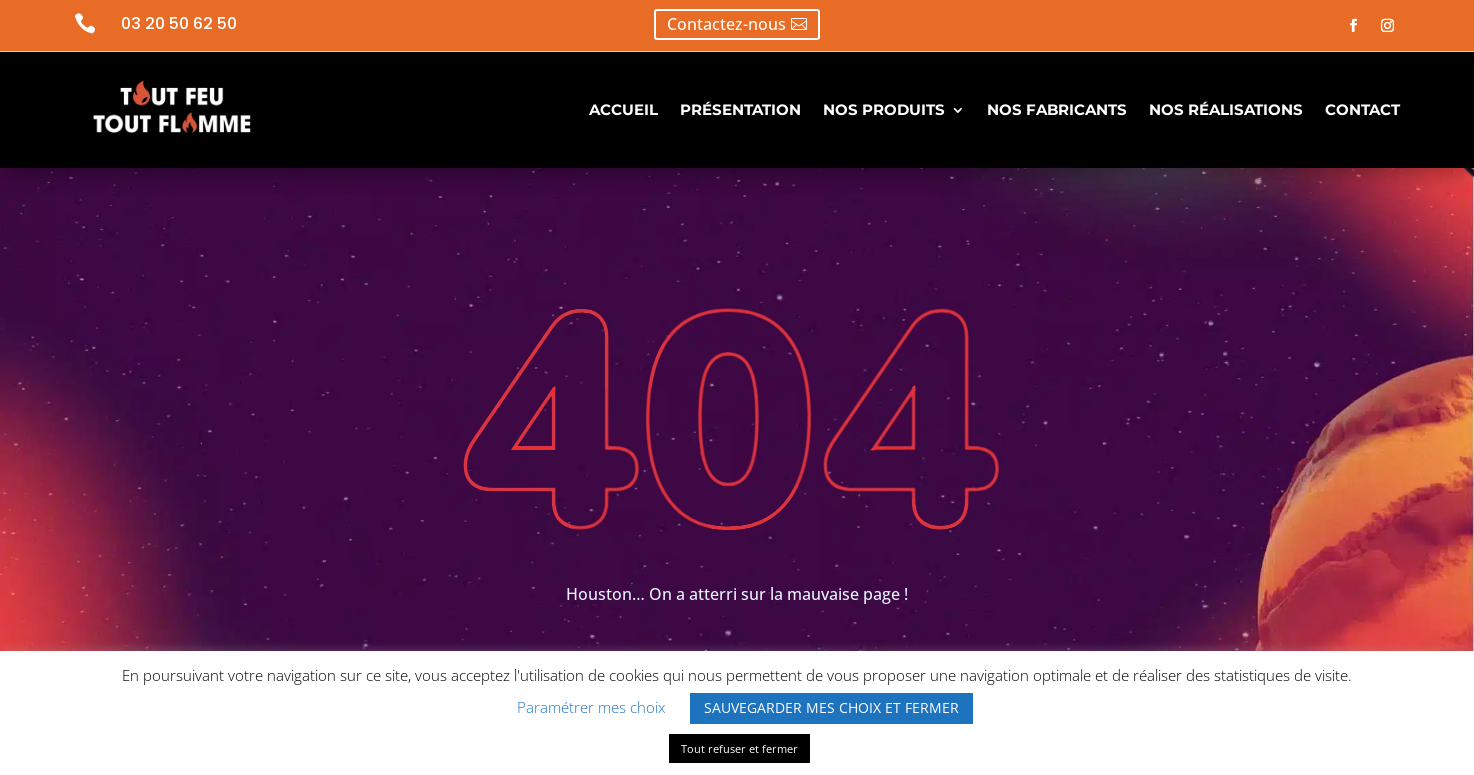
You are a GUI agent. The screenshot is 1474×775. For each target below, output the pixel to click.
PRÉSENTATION (740, 109)
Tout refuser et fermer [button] (739, 748)
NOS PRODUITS (884, 109)
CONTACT (1362, 109)
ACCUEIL (623, 109)
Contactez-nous (726, 24)
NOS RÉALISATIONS (1226, 109)
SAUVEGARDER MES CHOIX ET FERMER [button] (831, 707)
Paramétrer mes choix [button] (591, 707)
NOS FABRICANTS (1057, 109)
